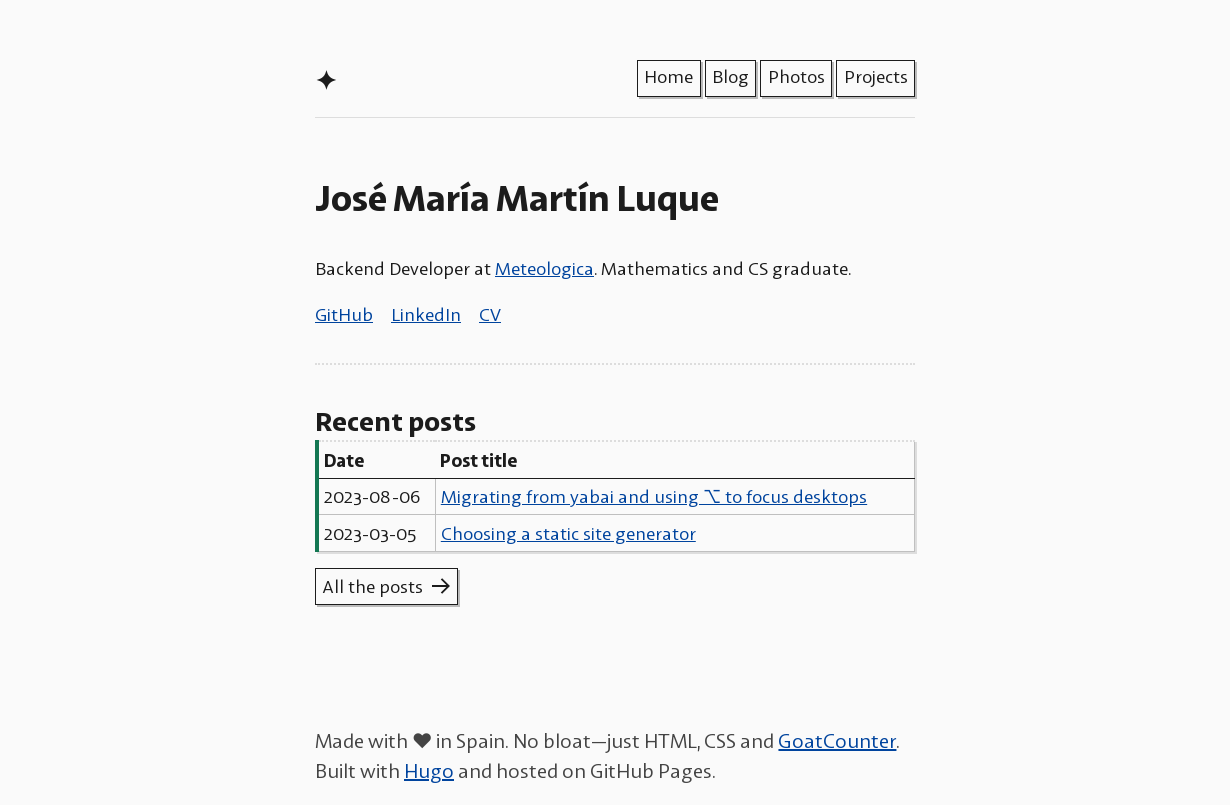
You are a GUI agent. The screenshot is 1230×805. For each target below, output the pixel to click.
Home (668, 76)
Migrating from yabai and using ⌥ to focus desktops (654, 496)
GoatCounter (837, 740)
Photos (796, 76)
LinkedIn (426, 314)
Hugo (429, 770)
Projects (876, 76)
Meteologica (544, 268)
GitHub (344, 314)
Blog (730, 76)
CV (490, 314)
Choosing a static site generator (568, 533)
